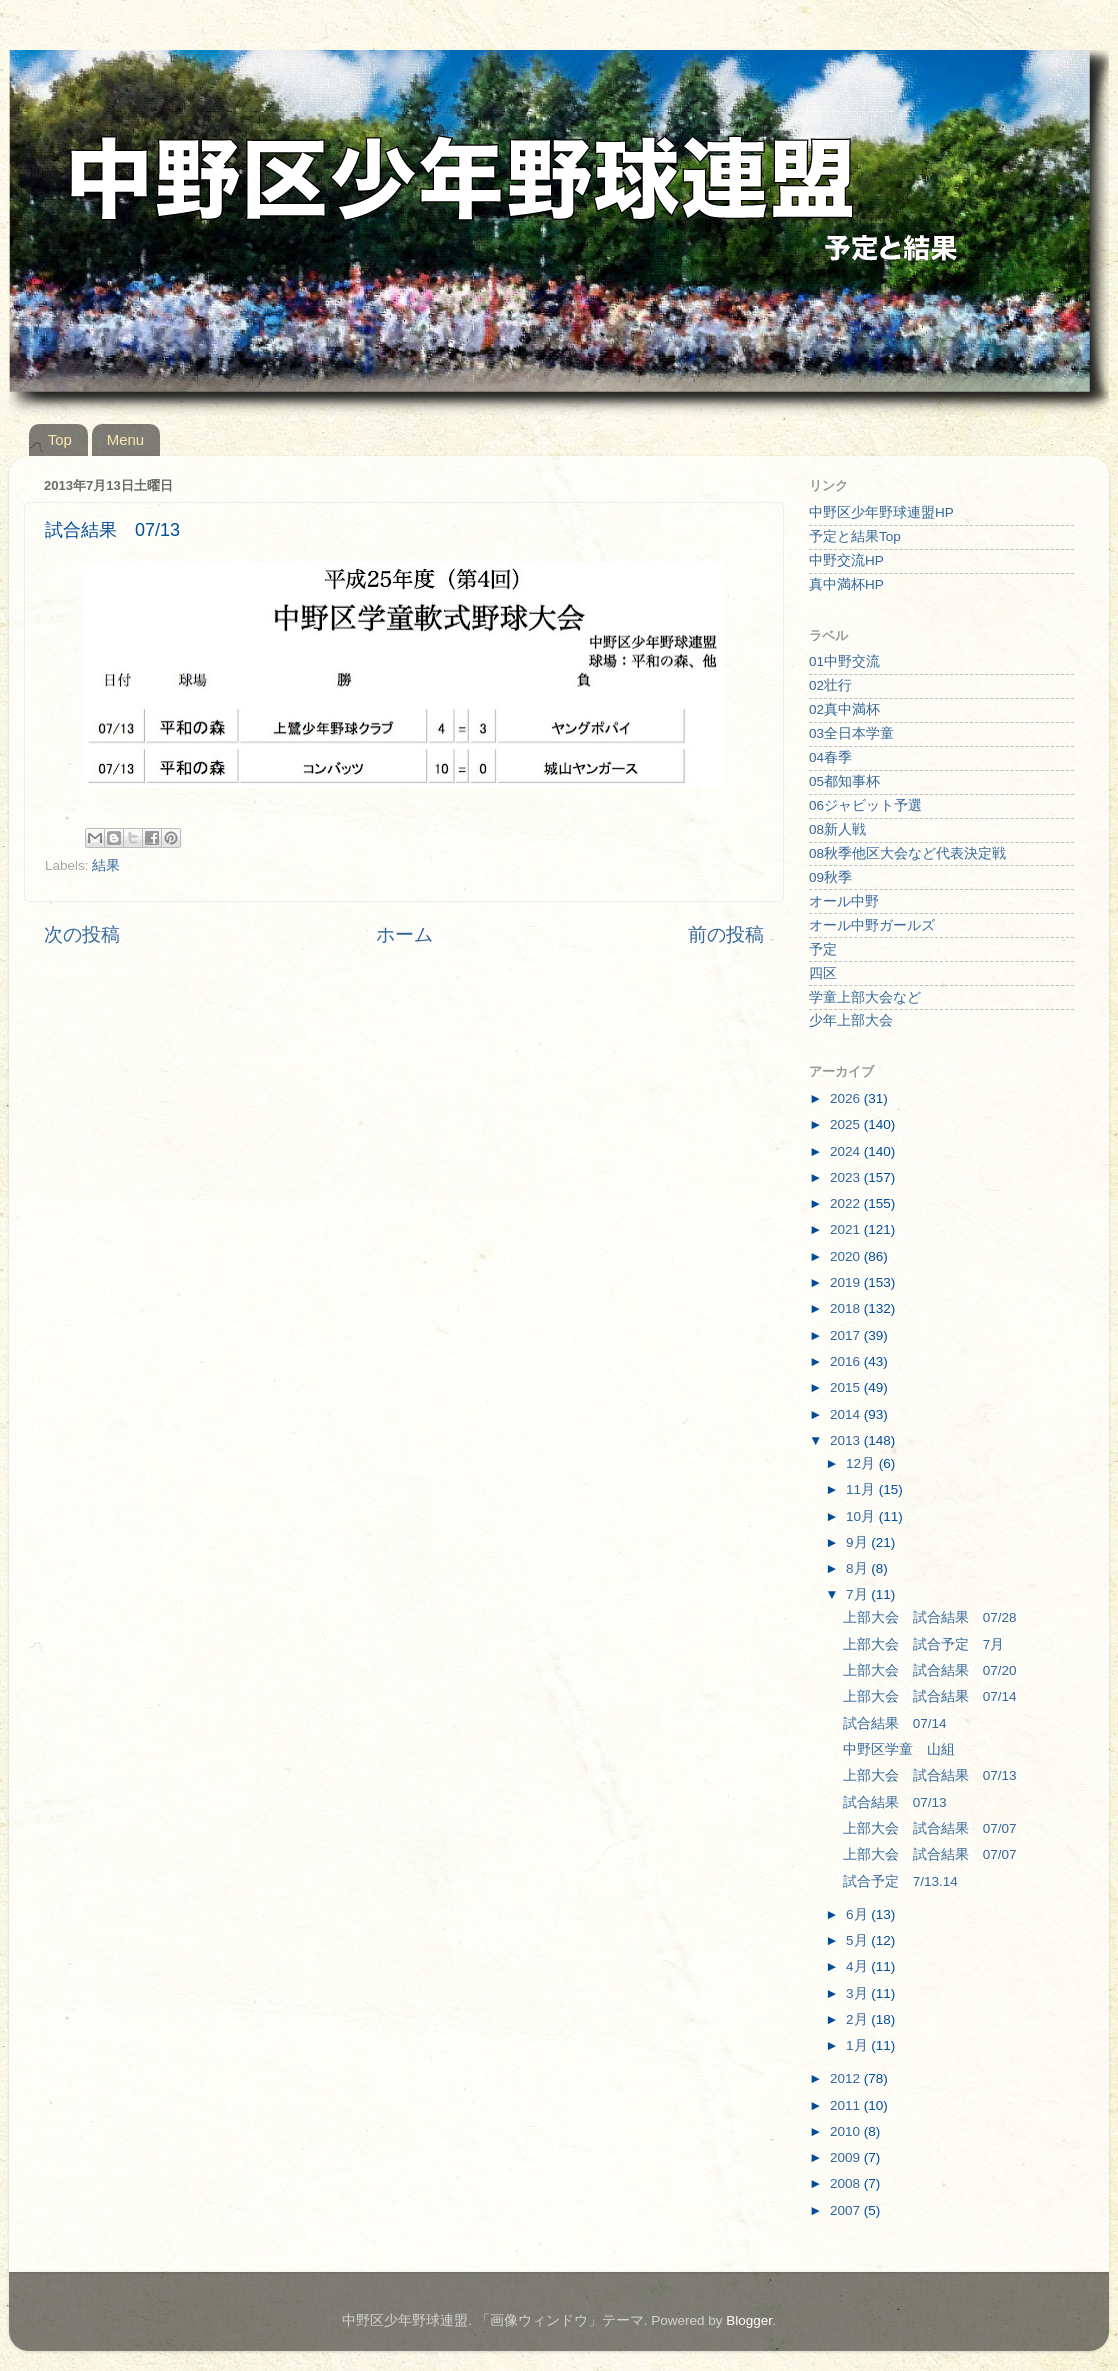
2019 (847, 1282)
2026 (847, 1098)
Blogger (749, 2320)
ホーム (404, 934)
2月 (858, 2019)
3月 (858, 1993)
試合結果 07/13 (895, 1802)
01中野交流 (844, 661)
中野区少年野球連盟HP (881, 512)
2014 (847, 1414)
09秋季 (830, 877)
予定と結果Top (855, 536)
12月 (862, 1463)
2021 (847, 1229)
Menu (126, 439)
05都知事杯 (844, 781)
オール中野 (844, 901)
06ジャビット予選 (865, 805)
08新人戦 (837, 829)
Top (60, 439)
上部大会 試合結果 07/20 (930, 1670)
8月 (858, 1568)
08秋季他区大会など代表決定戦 (907, 853)
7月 (858, 1594)
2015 (847, 1387)
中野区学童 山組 (899, 1749)
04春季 (830, 757)
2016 (847, 1361)
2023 (847, 1177)
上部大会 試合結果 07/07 (930, 1828)
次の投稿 (82, 934)
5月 (858, 1940)
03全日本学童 (851, 733)
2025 (847, 1124)
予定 (823, 949)
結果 (106, 865)
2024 (847, 1151)
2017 (847, 1335)
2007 (847, 2210)
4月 (858, 1966)
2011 (847, 2105)
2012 (847, 2078)
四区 (823, 973)
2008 (847, 2183)
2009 (847, 2157)
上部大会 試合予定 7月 (924, 1644)
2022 (847, 1203)
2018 (847, 1308)
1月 (858, 2045)
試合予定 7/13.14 (900, 1881)
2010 (847, 2131)
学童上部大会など (865, 997)
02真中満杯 (844, 709)
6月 (858, 1914)
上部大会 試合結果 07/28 (930, 1617)
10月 (862, 1516)
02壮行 (830, 685)
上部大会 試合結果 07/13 (930, 1775)
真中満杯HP (846, 584)
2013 (847, 1440)
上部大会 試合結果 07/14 (930, 1696)
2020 (847, 1256)
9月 (858, 1542)
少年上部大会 (851, 1020)
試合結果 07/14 (895, 1723)
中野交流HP (846, 560)
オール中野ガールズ (872, 925)
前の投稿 (726, 934)
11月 (862, 1489)
